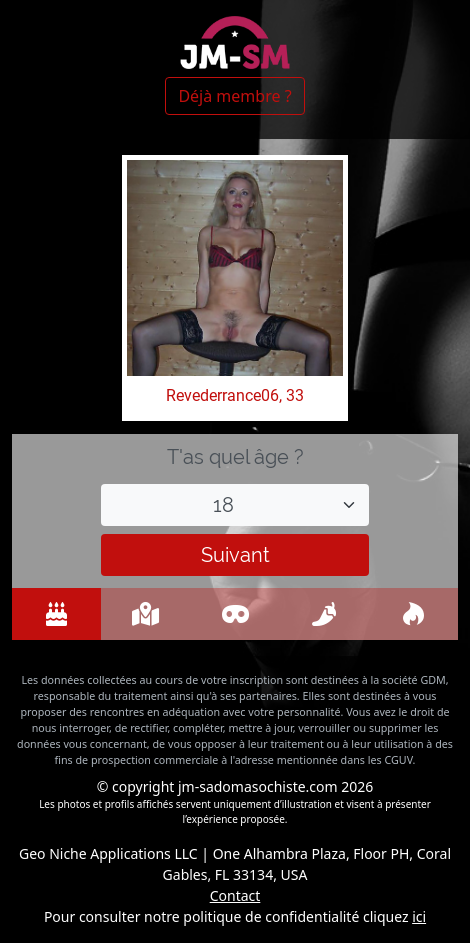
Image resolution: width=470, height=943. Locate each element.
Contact (235, 895)
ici (419, 916)
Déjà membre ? (234, 96)
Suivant (235, 555)
